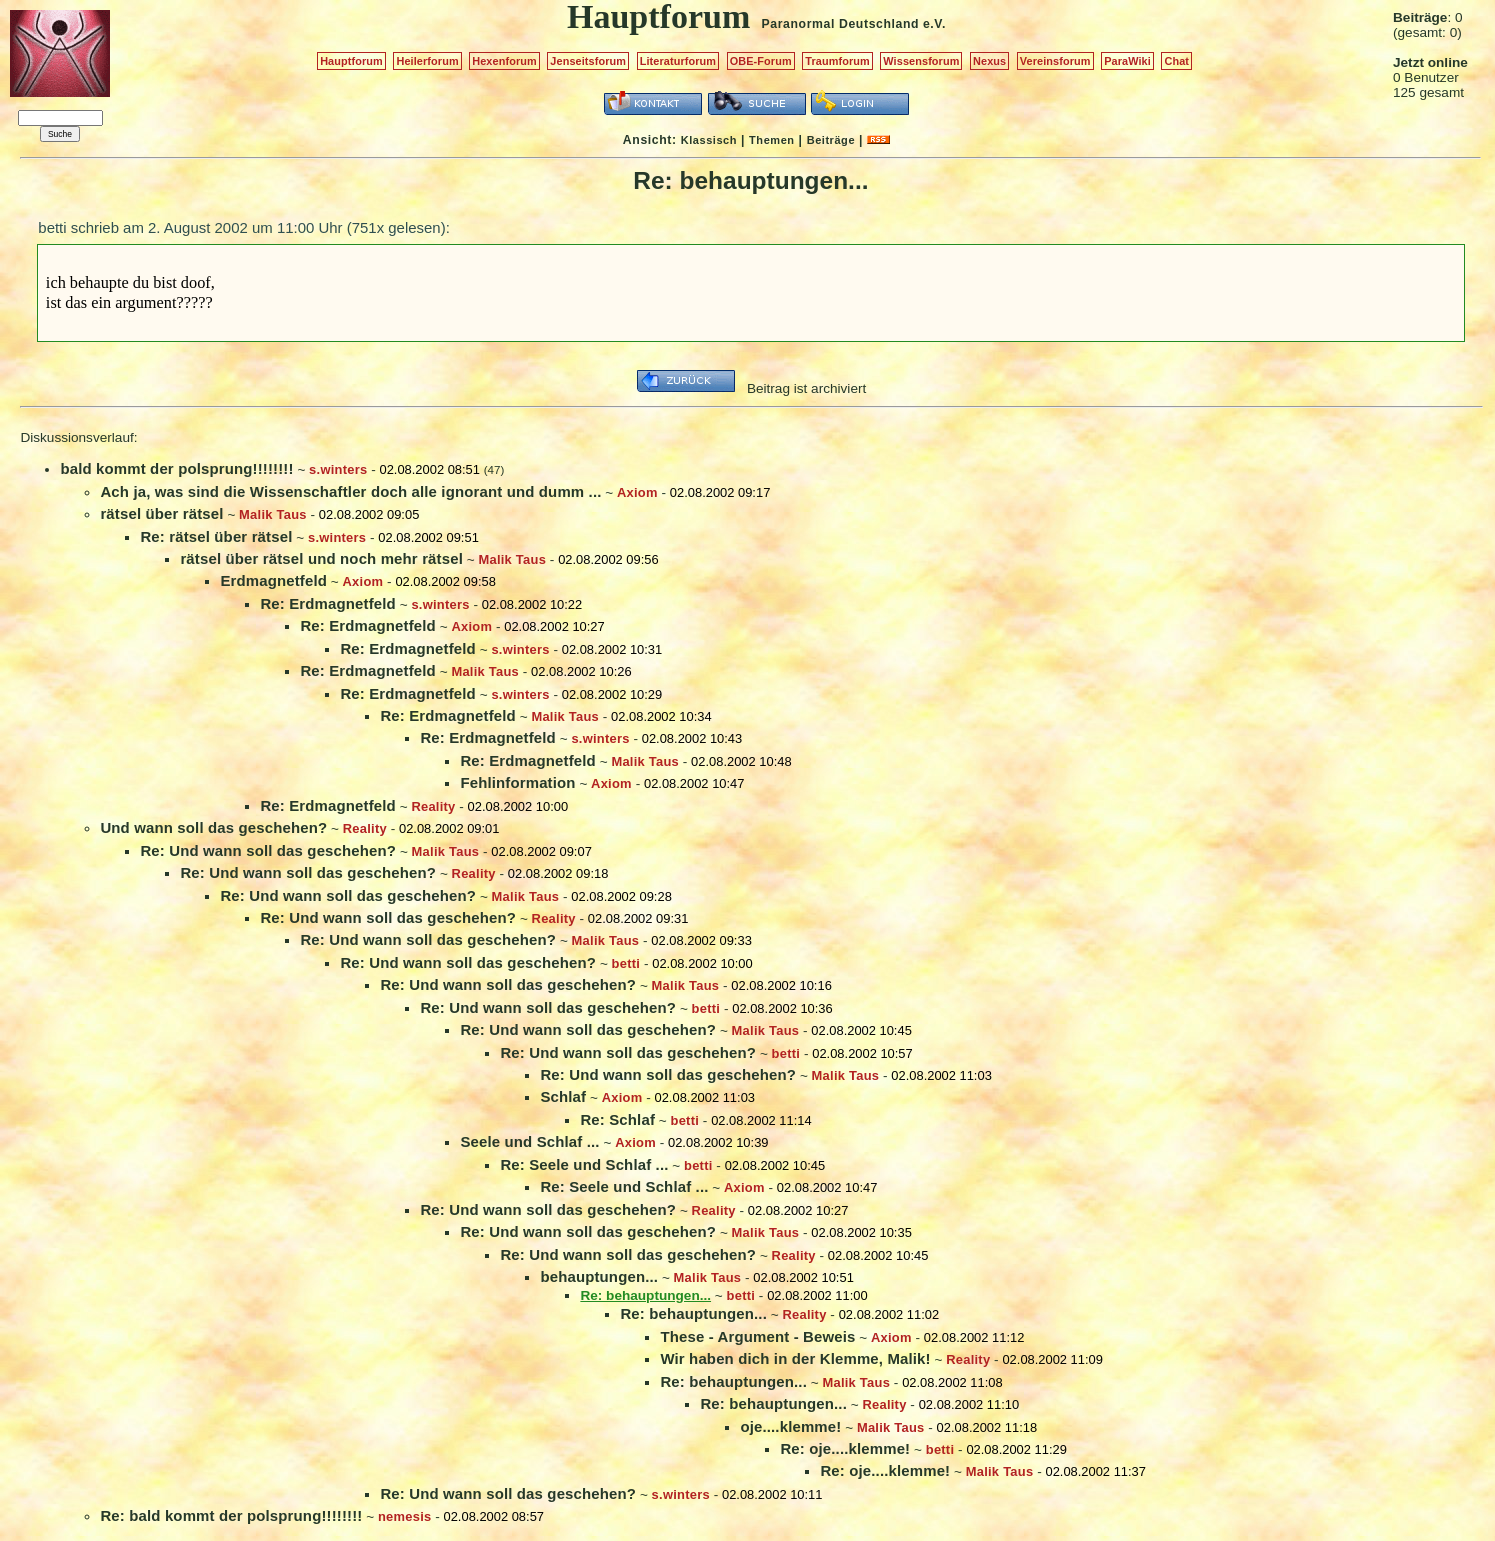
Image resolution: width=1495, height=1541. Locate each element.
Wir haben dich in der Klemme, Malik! (795, 1358)
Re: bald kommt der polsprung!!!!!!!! (231, 1515)
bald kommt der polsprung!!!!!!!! (176, 468)
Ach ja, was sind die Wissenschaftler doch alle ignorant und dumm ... (350, 491)
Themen (771, 140)
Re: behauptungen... (693, 1313)
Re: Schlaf (617, 1119)
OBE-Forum (761, 61)
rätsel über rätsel (161, 513)
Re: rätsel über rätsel (216, 536)
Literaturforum (678, 61)
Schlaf (563, 1096)
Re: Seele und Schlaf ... (584, 1164)
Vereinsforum (1055, 61)
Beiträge (831, 140)
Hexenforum (504, 61)
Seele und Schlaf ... (529, 1141)
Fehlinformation (517, 782)
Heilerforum (427, 61)
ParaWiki (1127, 61)
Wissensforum (921, 61)
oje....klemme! (790, 1426)
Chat (1176, 61)
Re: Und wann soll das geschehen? (268, 850)
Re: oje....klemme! (845, 1448)
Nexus (989, 61)
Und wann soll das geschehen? (213, 827)
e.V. (934, 24)
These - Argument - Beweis (757, 1336)
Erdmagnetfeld (273, 580)
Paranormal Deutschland (841, 24)
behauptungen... (599, 1276)
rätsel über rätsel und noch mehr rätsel (321, 558)
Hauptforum (351, 61)
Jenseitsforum (588, 61)
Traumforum (837, 61)
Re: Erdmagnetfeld (327, 603)
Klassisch (709, 140)
